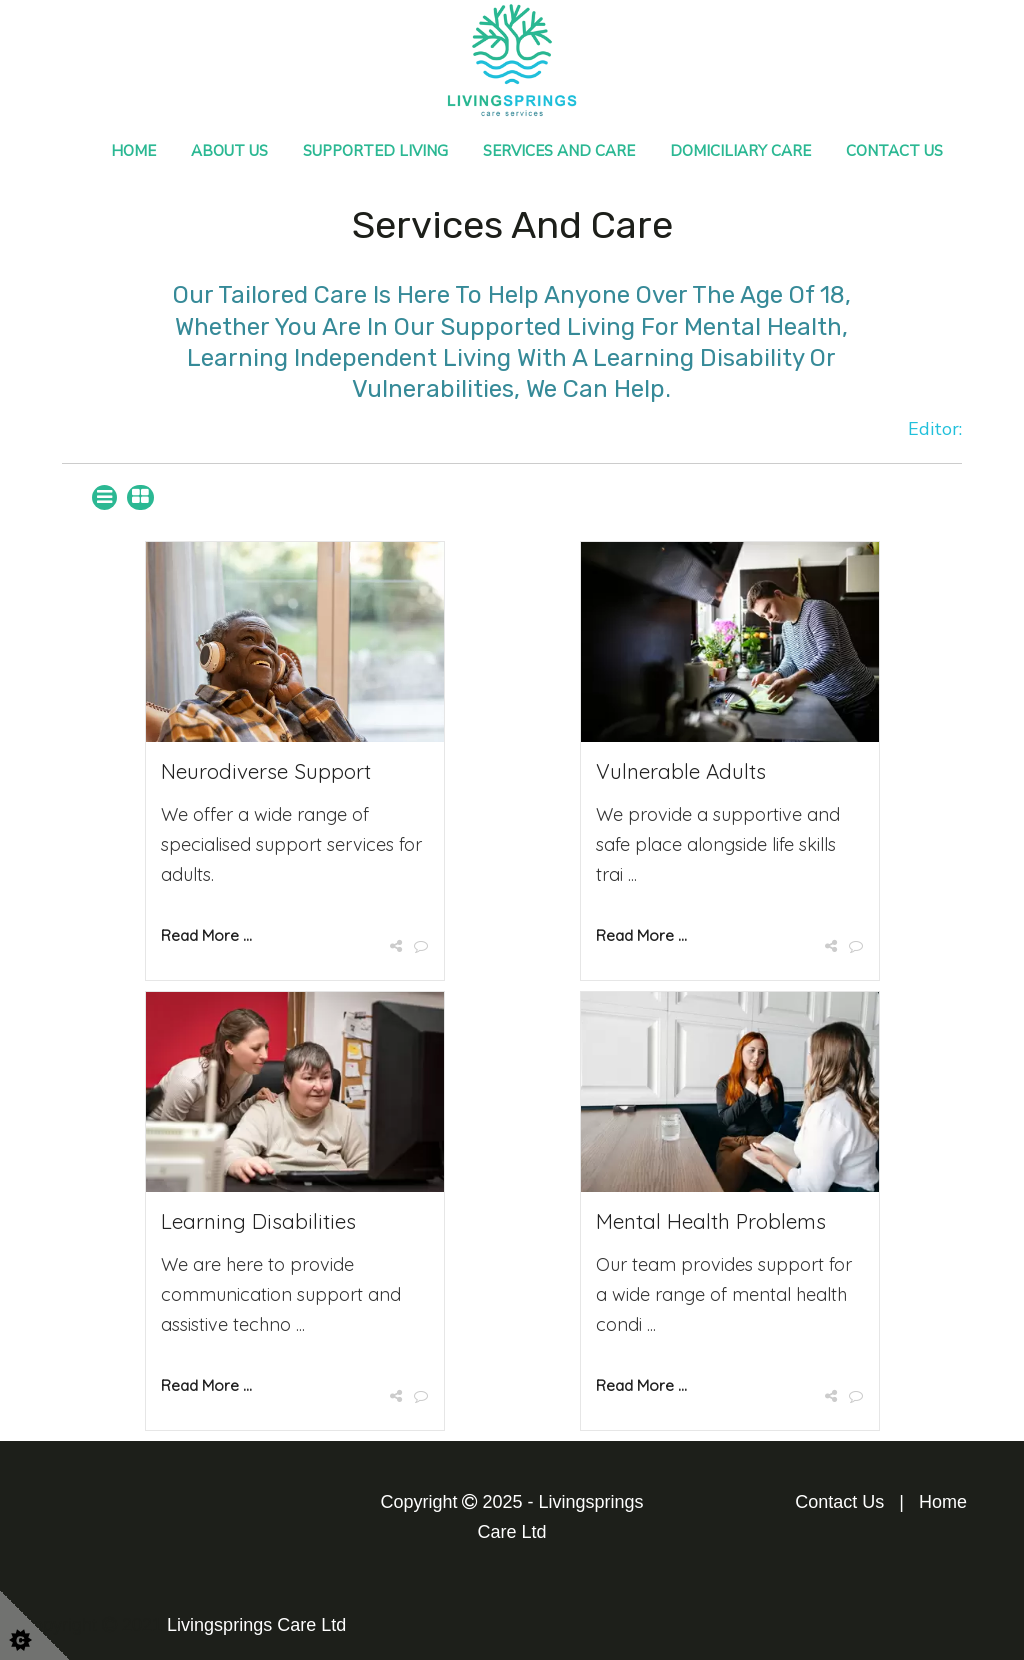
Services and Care (559, 151)
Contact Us (894, 151)
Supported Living (375, 151)
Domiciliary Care (740, 151)
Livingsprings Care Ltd (256, 1625)
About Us (229, 151)
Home (133, 151)
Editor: (935, 429)
